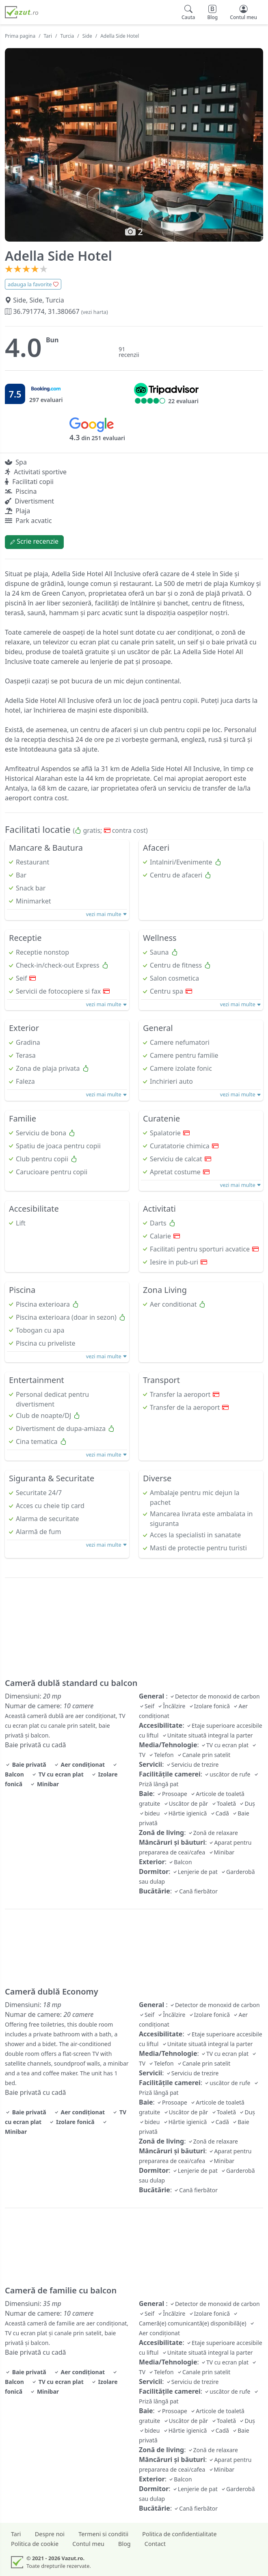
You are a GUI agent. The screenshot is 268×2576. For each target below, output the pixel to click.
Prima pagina (20, 35)
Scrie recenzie (34, 541)
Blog (124, 2544)
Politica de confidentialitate (179, 2534)
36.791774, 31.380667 (56, 311)
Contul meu (88, 2544)
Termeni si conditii (103, 2534)
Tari (48, 35)
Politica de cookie (34, 2544)
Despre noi (50, 2534)
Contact (155, 2544)
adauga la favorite (33, 284)
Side (87, 35)
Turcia (67, 35)
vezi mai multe (106, 914)
